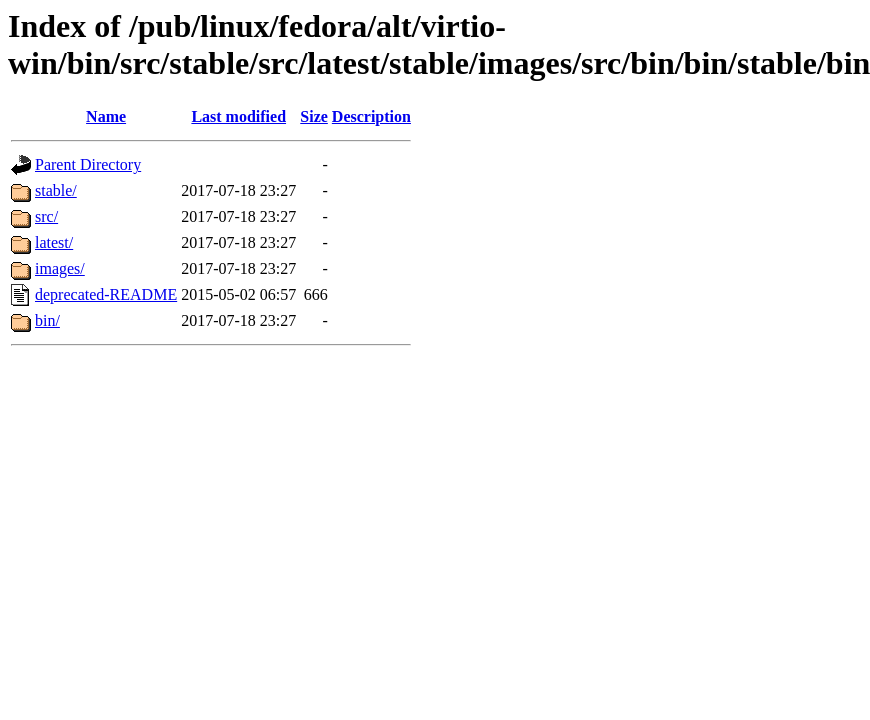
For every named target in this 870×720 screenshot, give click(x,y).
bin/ (47, 320)
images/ (60, 268)
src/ (46, 216)
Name (106, 116)
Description (371, 116)
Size (314, 116)
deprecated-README (106, 294)
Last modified (238, 116)
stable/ (56, 190)
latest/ (54, 242)
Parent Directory (88, 164)
